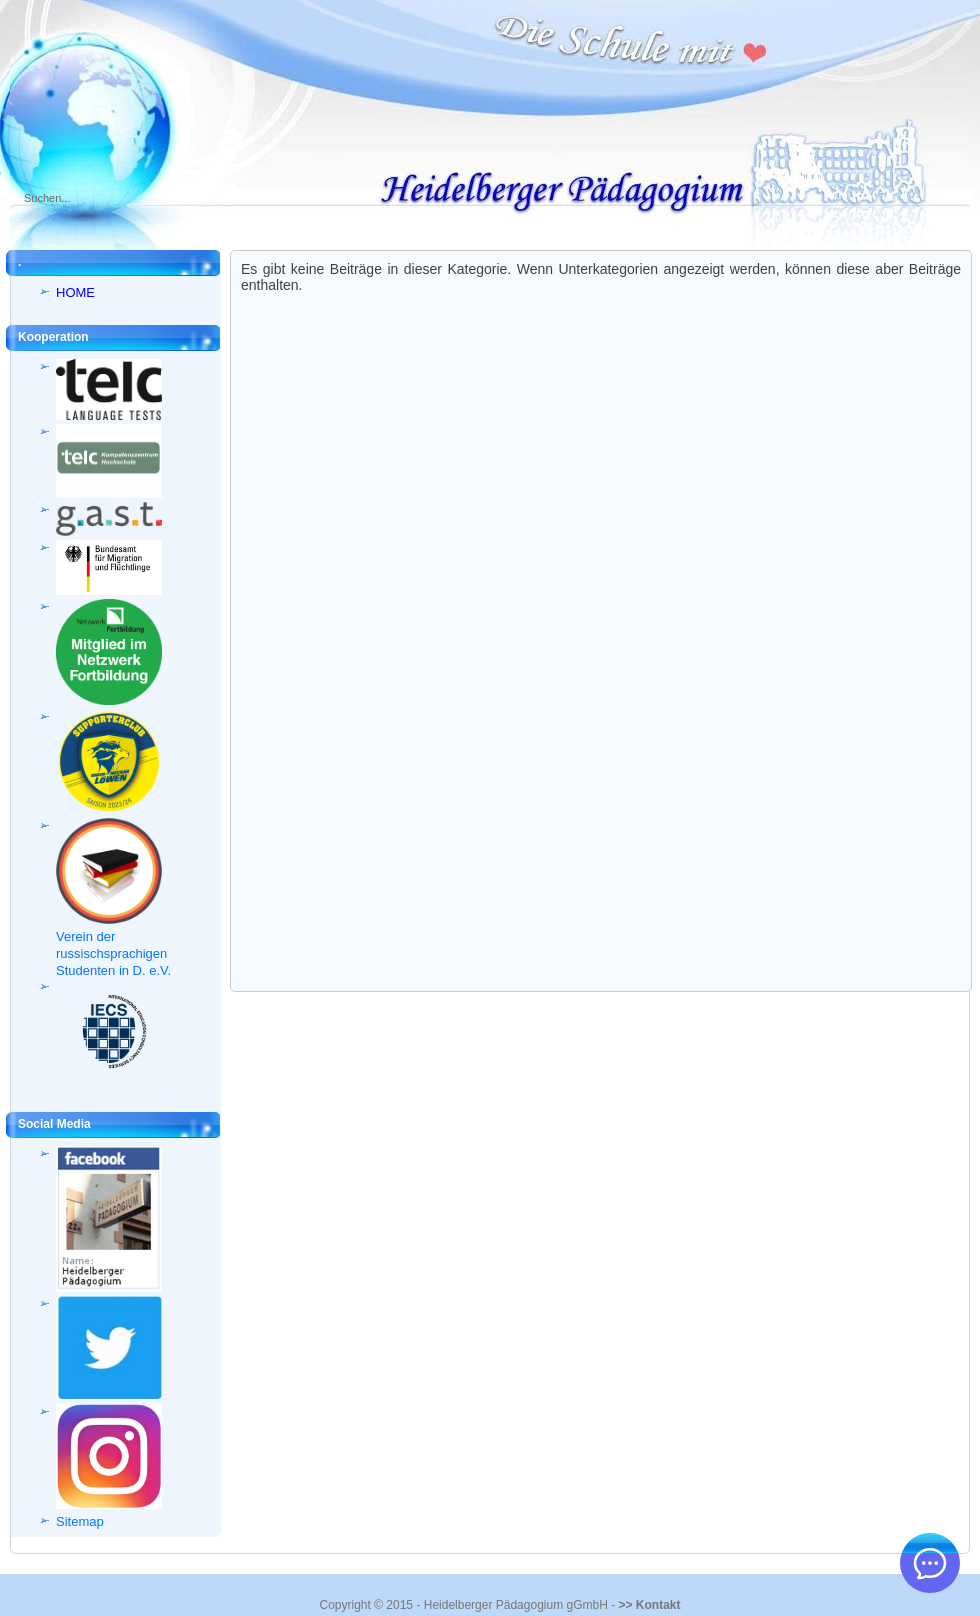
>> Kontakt (649, 1605)
